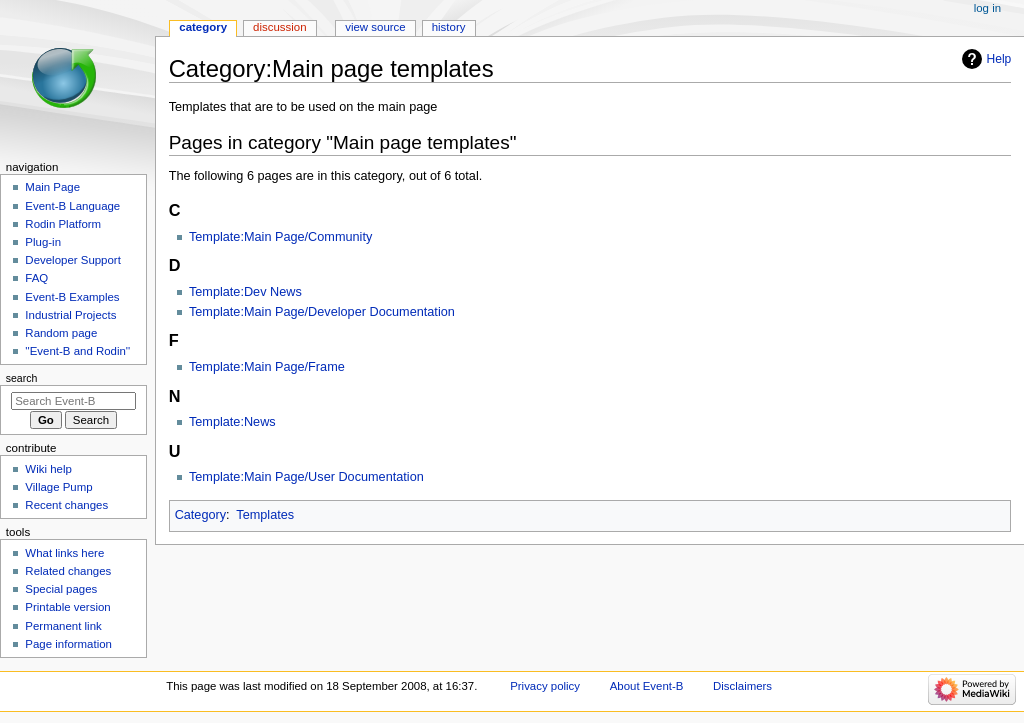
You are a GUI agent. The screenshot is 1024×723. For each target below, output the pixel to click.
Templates (265, 515)
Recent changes (66, 505)
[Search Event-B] (73, 401)
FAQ (36, 278)
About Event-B (647, 686)
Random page (61, 333)
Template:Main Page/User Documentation (306, 477)
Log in (987, 8)
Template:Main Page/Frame (267, 367)
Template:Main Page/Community (280, 237)
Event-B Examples (72, 297)
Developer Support (73, 260)
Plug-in (43, 242)
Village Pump (58, 487)
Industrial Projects (70, 315)
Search (22, 378)
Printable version (67, 607)
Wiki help (48, 469)
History (449, 27)
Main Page (52, 187)
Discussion (279, 27)
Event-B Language (72, 206)
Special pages (61, 589)
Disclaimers (742, 686)
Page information (68, 644)
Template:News (232, 422)
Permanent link (63, 626)
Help (999, 59)
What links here (64, 553)
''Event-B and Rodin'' (77, 351)
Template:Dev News (245, 292)
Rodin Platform (63, 224)
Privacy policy (545, 686)
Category (200, 515)
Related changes (68, 571)
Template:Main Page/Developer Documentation (322, 312)
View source (375, 27)
